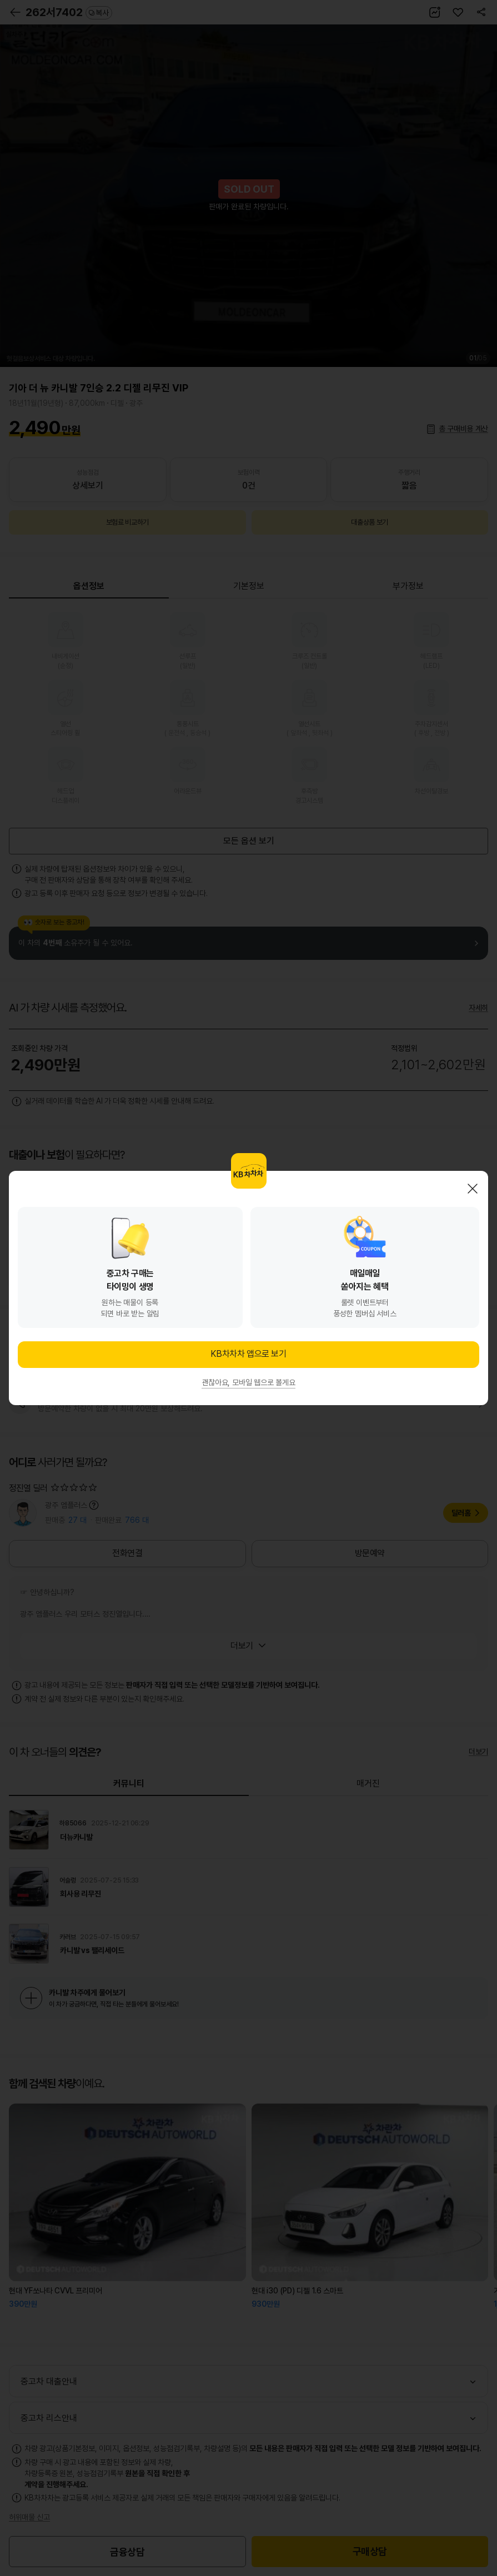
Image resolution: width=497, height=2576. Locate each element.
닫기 (472, 1188)
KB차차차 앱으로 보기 (248, 1354)
